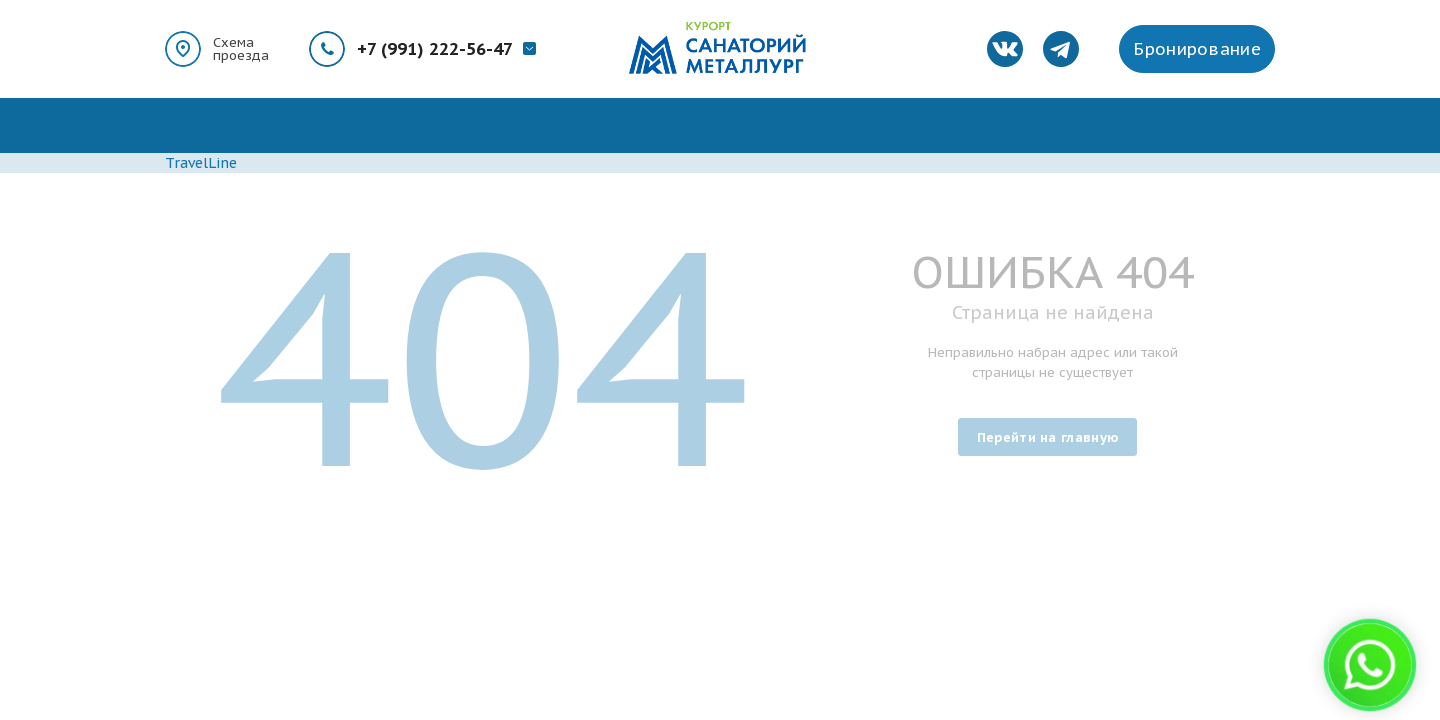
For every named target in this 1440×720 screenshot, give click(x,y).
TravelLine (201, 163)
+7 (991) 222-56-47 (435, 49)
